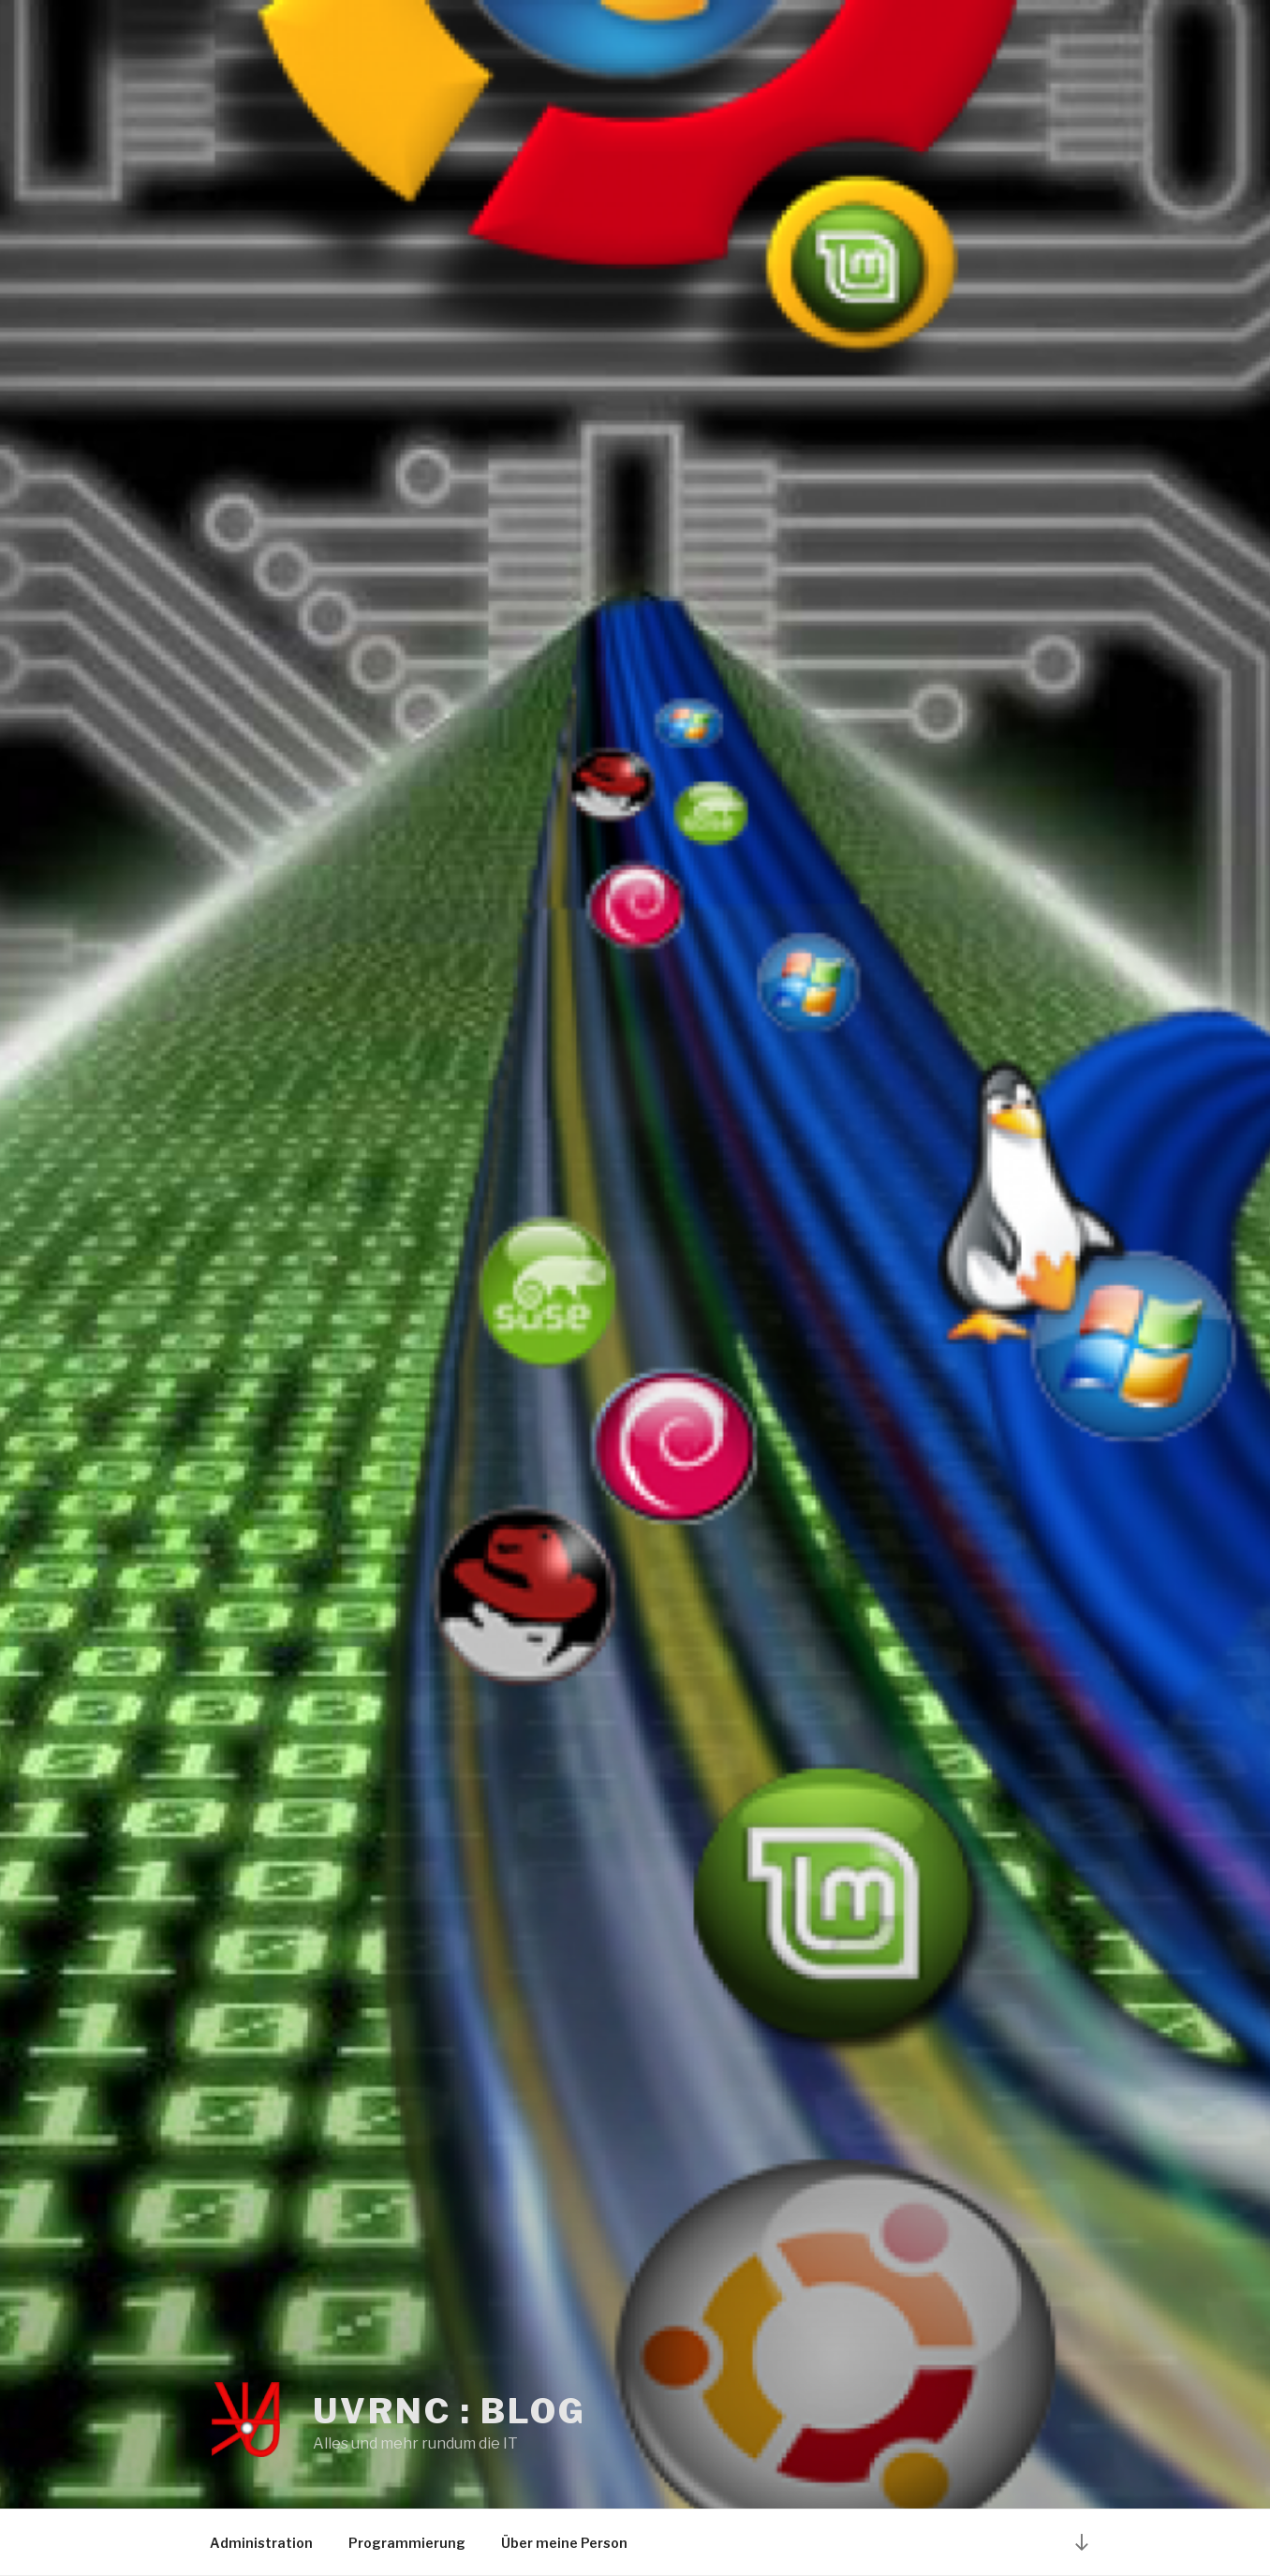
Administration (261, 2543)
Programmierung (406, 2543)
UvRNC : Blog (449, 2411)
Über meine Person (564, 2543)
